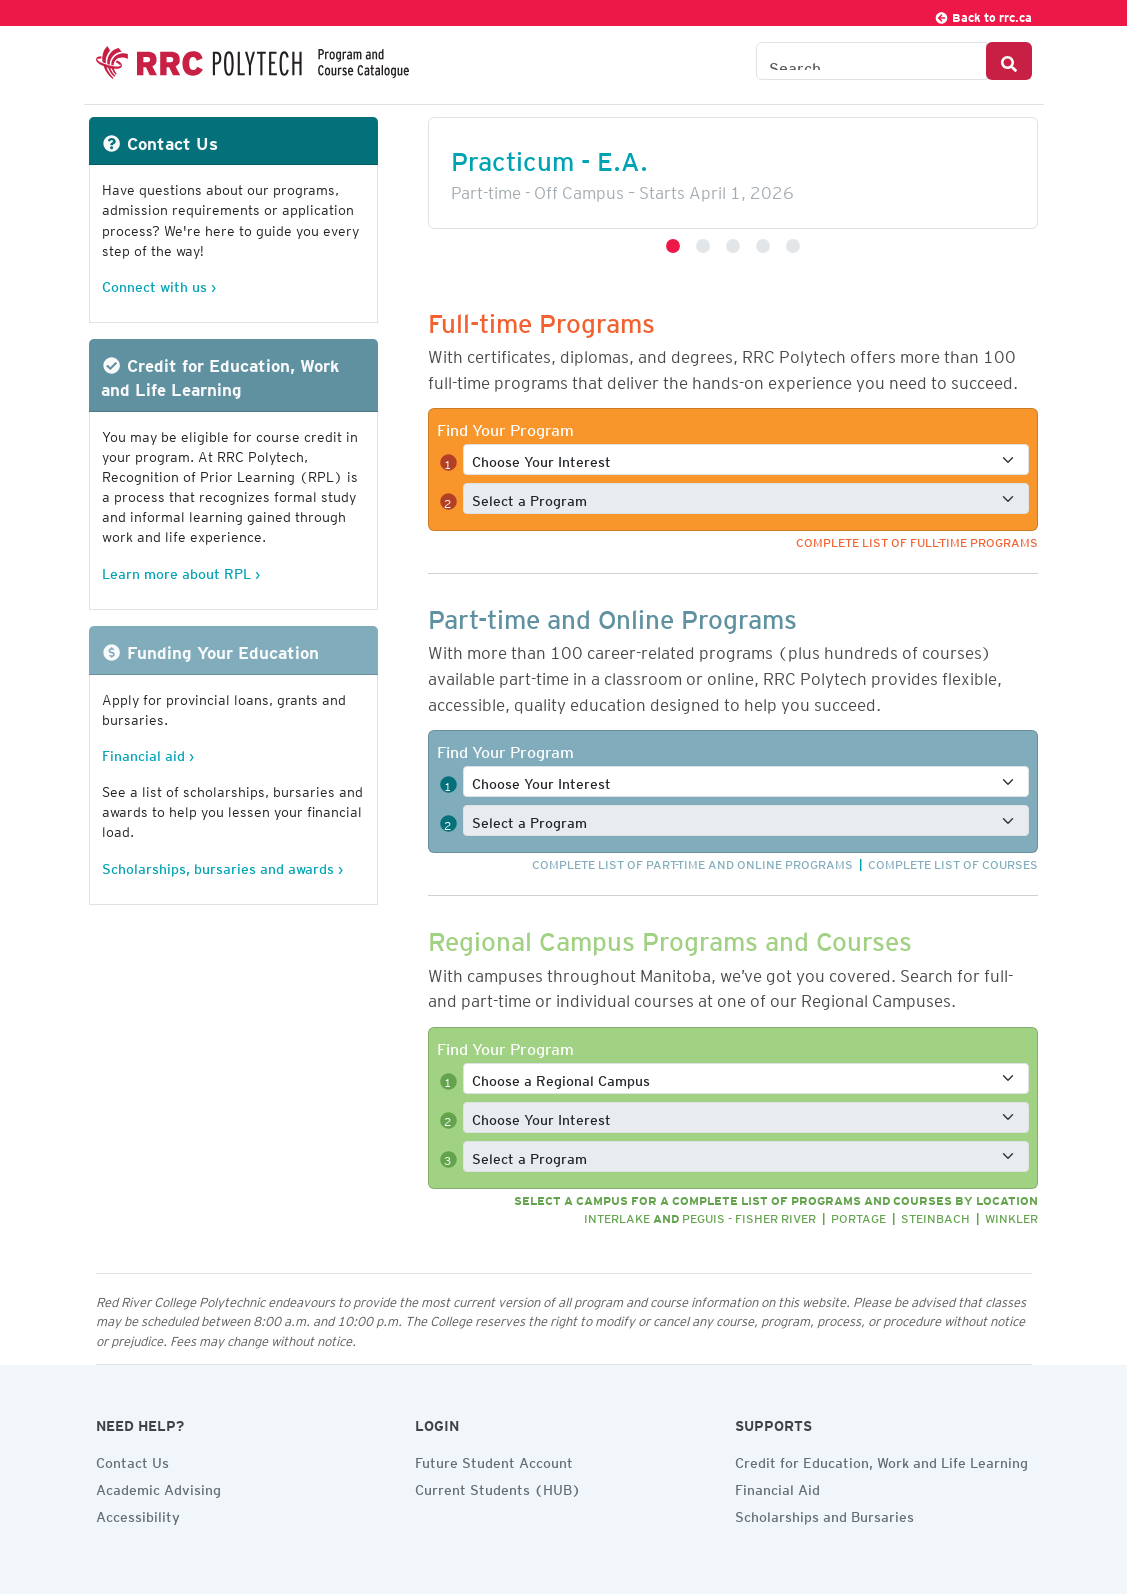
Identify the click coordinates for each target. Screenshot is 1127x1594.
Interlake (617, 1215)
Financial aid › (148, 752)
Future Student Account (494, 1460)
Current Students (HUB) (498, 1487)
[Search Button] (1009, 61)
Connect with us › (159, 283)
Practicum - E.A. (549, 155)
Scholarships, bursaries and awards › (222, 865)
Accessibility (138, 1514)
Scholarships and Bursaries (824, 1514)
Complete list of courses (953, 861)
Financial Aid (777, 1487)
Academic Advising (158, 1487)
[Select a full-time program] (746, 498)
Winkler (1011, 1215)
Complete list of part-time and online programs (692, 861)
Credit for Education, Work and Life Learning (881, 1460)
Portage (858, 1215)
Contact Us (132, 1460)
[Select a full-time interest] (746, 459)
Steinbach (935, 1215)
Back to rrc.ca (983, 14)
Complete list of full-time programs (917, 539)
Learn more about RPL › (181, 570)
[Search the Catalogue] (871, 61)
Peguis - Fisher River (749, 1215)
